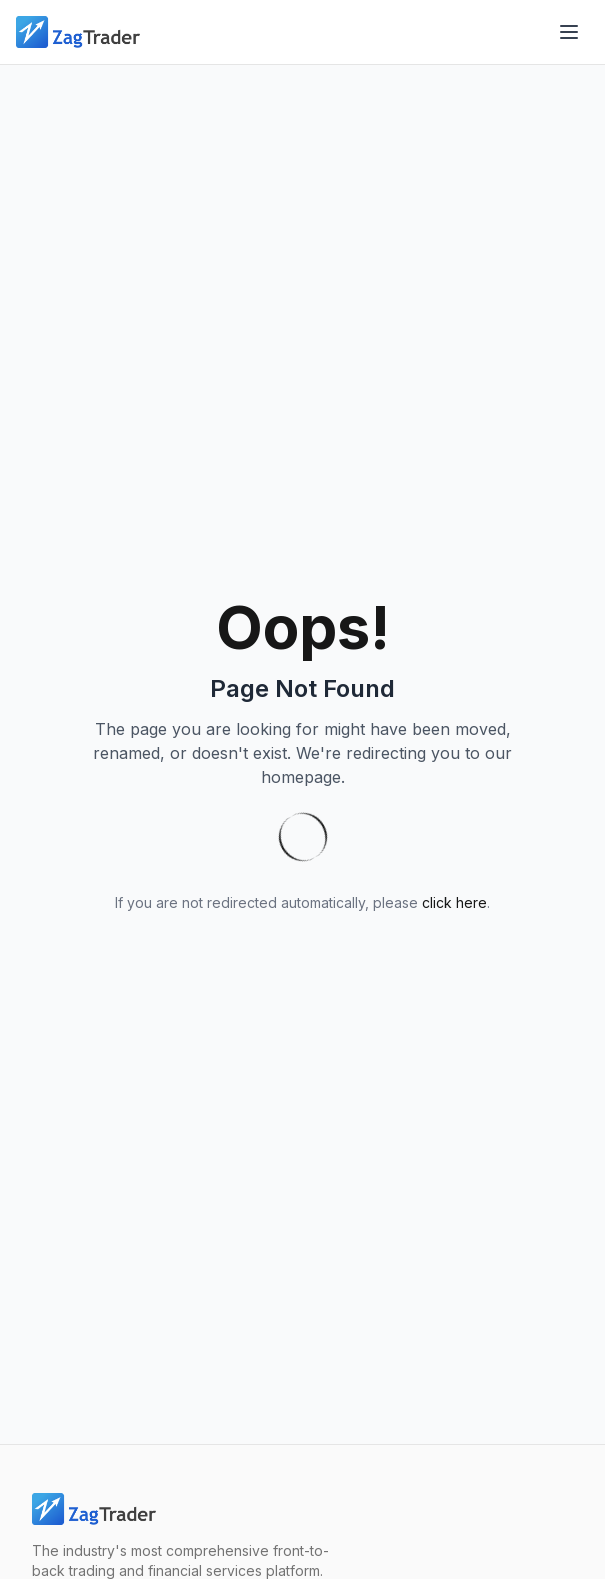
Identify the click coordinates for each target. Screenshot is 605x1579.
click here (454, 902)
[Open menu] (569, 32)
